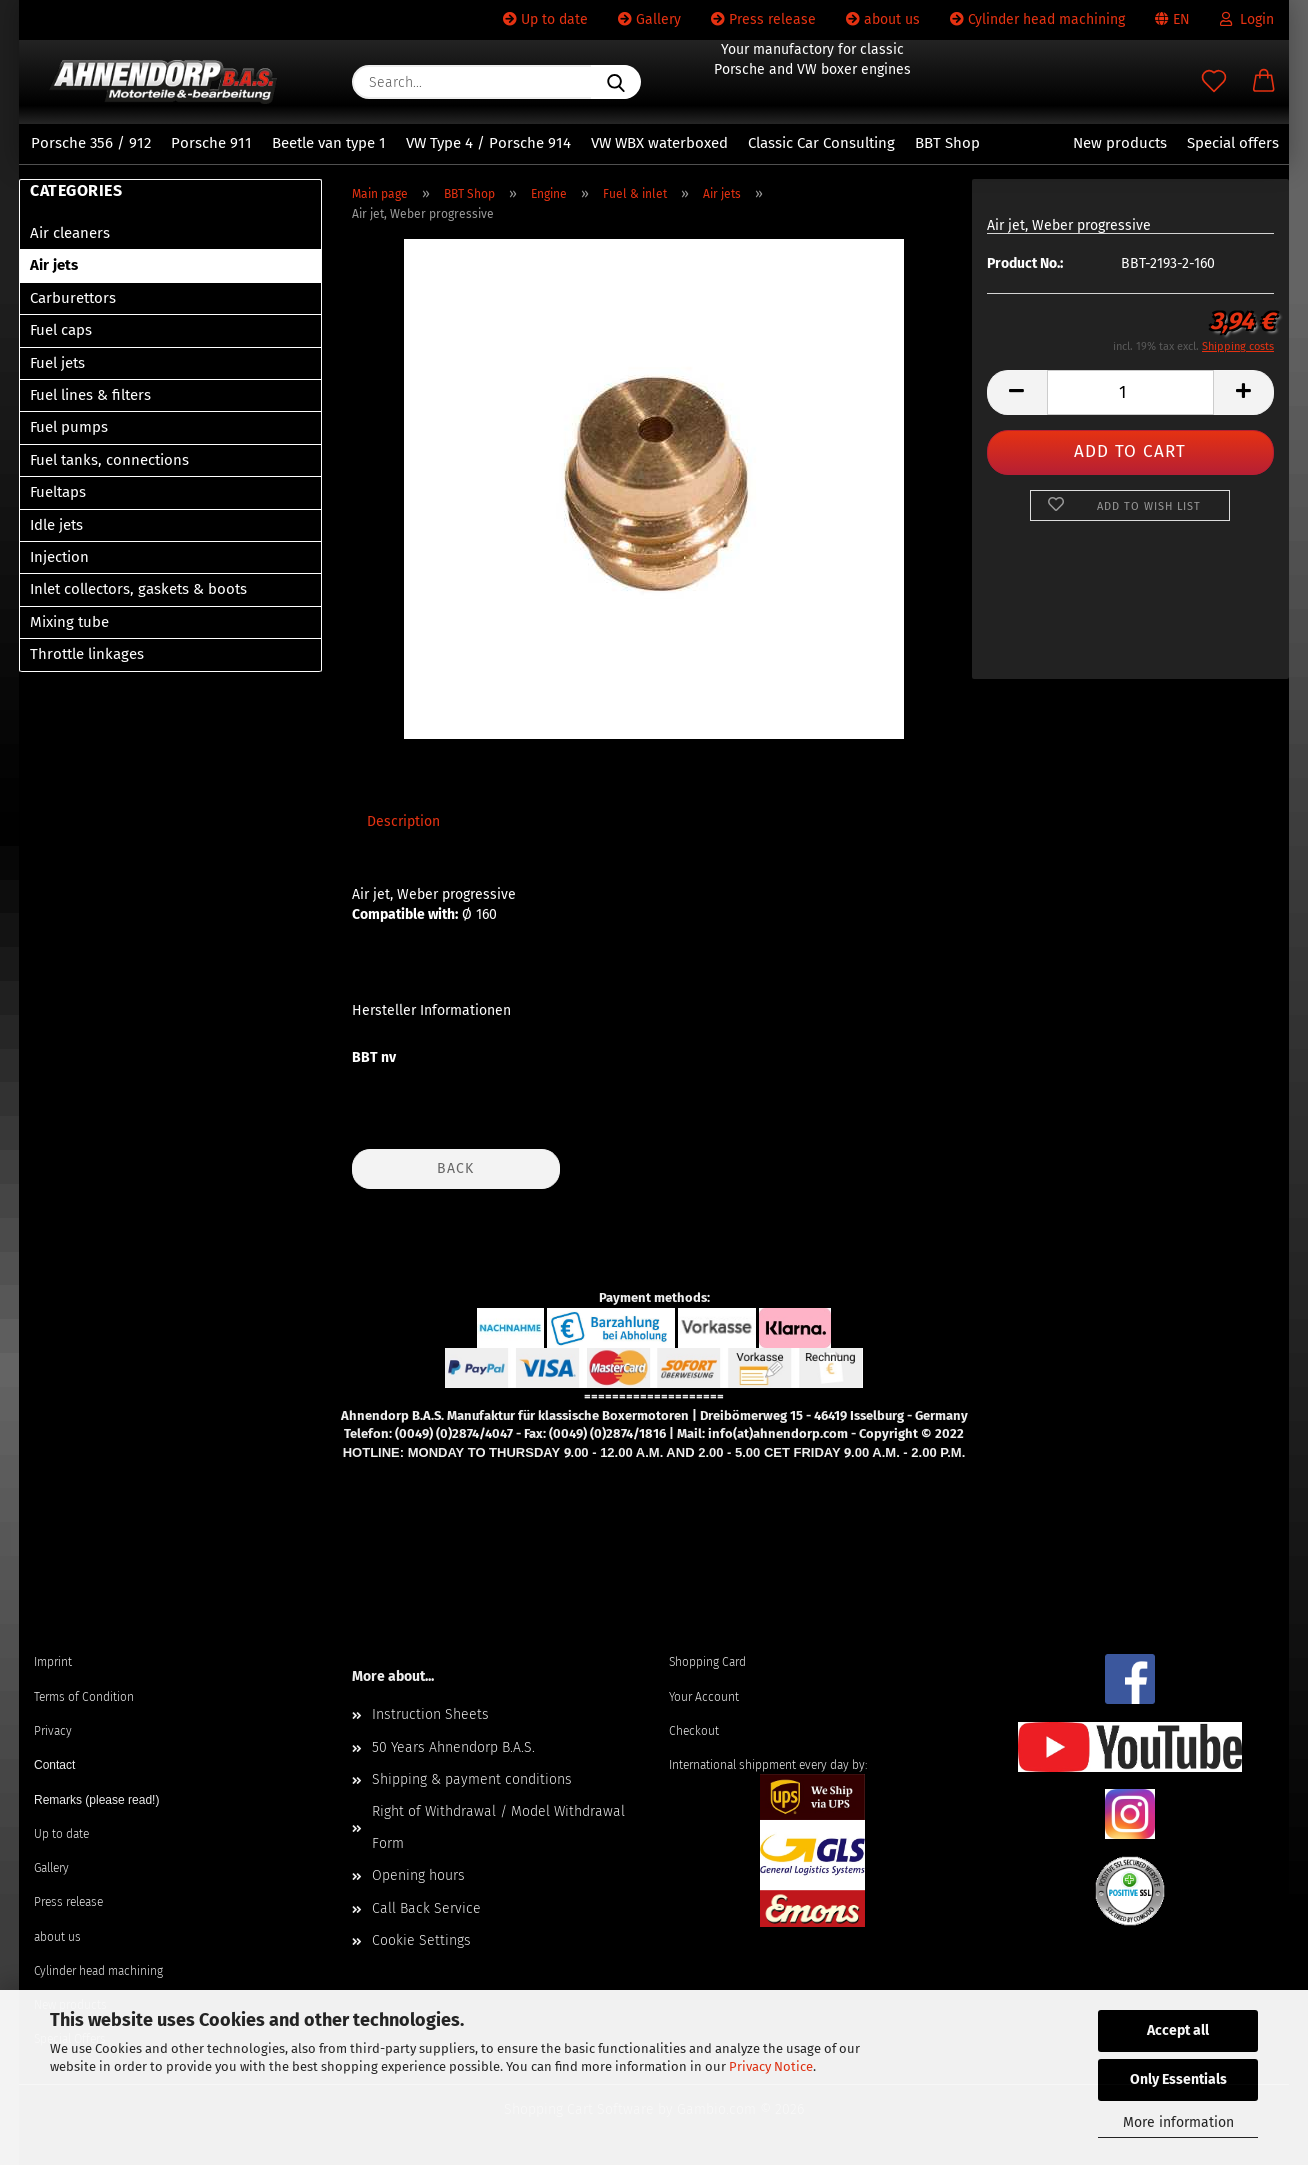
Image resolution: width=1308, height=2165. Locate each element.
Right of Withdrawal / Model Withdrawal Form (498, 1827)
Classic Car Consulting (821, 143)
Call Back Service (426, 1908)
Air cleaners (70, 233)
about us (883, 19)
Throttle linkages (87, 654)
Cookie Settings (421, 1940)
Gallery (649, 19)
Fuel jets (57, 363)
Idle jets (56, 525)
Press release (763, 19)
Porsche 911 (211, 143)
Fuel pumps (69, 427)
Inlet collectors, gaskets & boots (138, 589)
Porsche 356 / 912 (91, 143)
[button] (1264, 82)
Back (455, 1168)
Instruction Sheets (430, 1714)
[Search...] (616, 82)
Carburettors (73, 298)
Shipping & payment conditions (472, 1779)
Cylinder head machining (1037, 19)
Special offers (1233, 143)
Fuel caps (61, 330)
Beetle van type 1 (329, 143)
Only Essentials (1178, 2079)
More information (1178, 2122)
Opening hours (418, 1875)
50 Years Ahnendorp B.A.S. (453, 1747)
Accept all (1178, 2030)
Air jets (54, 265)
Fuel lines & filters (90, 395)
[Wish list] (1214, 82)
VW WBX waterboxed (659, 143)
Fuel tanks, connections (109, 460)
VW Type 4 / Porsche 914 (488, 143)
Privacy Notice (771, 2066)
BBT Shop (947, 143)
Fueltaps (58, 492)
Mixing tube (69, 622)
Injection (59, 557)
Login (1247, 19)
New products (1120, 143)
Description (403, 821)
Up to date (545, 19)
